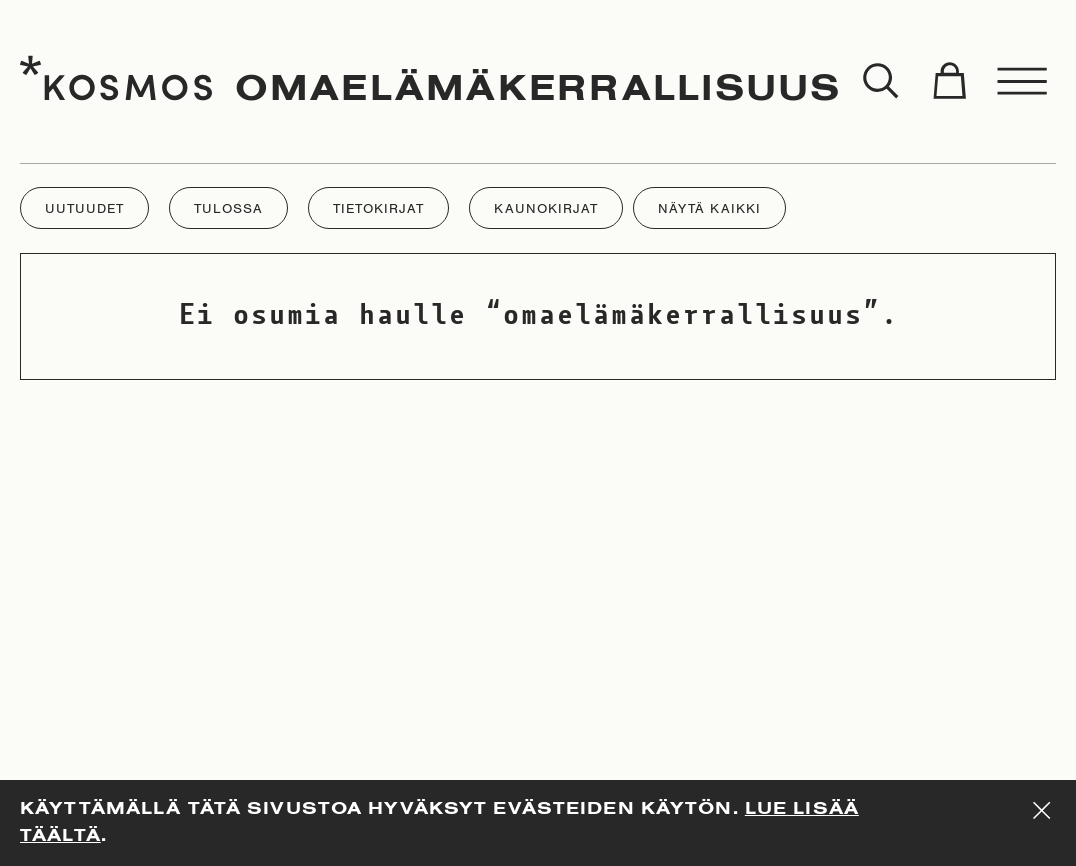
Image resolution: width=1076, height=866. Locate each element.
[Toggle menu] (1023, 82)
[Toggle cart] (949, 82)
